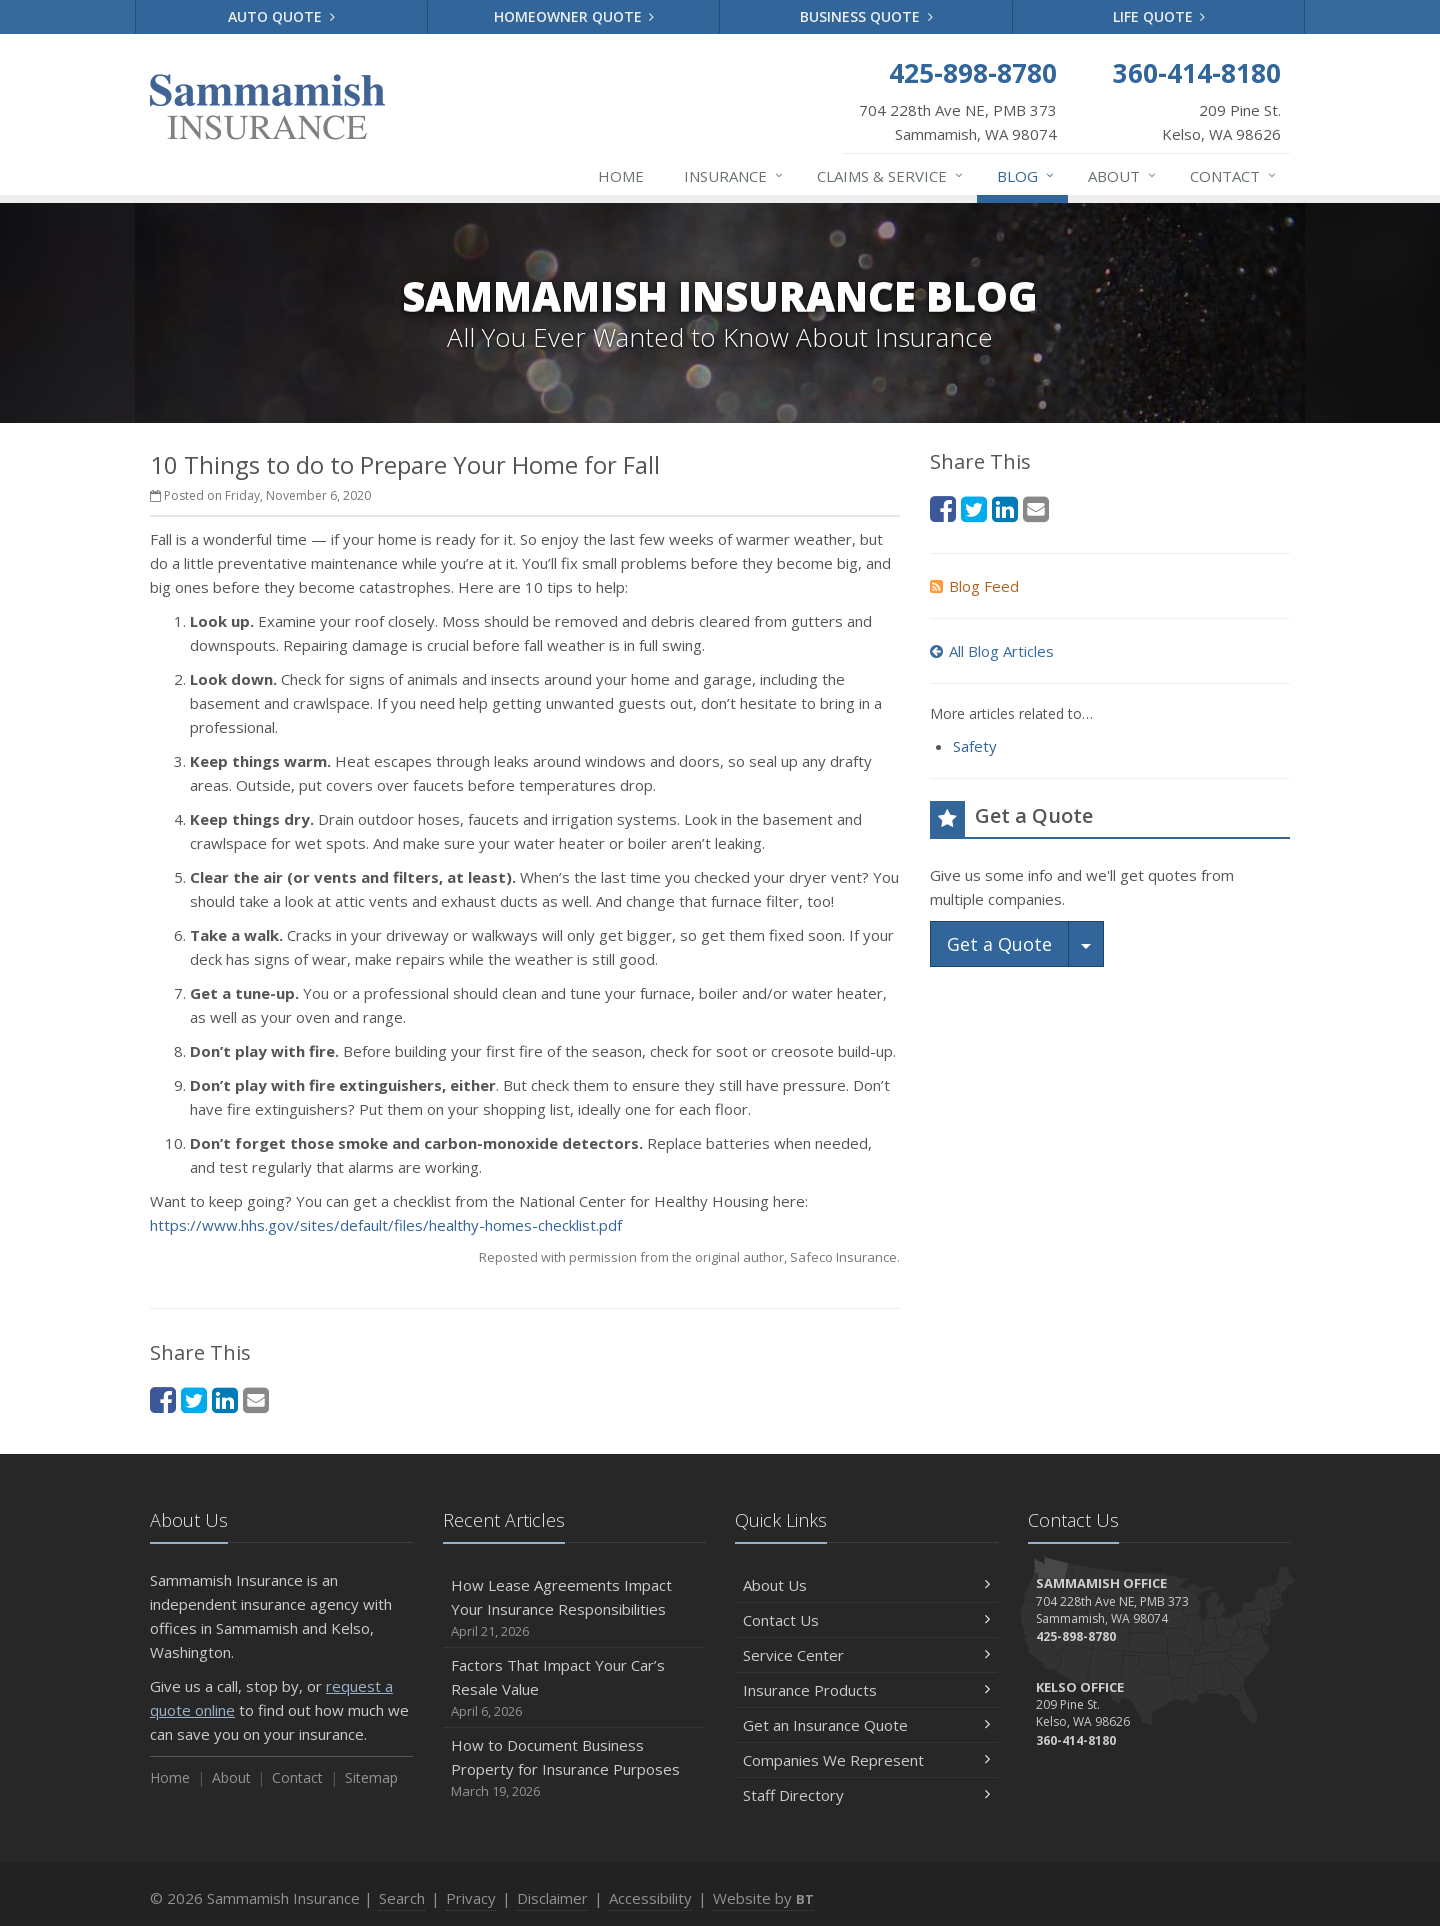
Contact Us (866, 1620)
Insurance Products (866, 1690)
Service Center (866, 1655)
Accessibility (650, 1898)
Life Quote (1159, 16)
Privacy (471, 1898)
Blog (1026, 176)
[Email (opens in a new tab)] (256, 1399)
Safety (975, 746)
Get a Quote (999, 944)
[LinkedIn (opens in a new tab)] (225, 1399)
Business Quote (866, 16)
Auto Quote (281, 16)
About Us (866, 1585)
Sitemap (371, 1777)
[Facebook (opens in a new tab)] (163, 1399)
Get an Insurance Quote (866, 1725)
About (1123, 176)
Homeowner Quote (574, 16)
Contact (1234, 176)
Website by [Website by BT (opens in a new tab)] (763, 1898)
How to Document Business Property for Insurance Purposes (574, 1768)
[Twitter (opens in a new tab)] (194, 1399)
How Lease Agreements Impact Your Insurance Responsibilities (574, 1608)
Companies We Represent (866, 1760)
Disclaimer (552, 1898)
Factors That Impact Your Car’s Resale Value (574, 1688)
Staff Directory (866, 1795)
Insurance (734, 176)
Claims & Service (891, 176)
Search (402, 1898)
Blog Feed (974, 586)
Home (621, 176)
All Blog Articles (992, 651)
